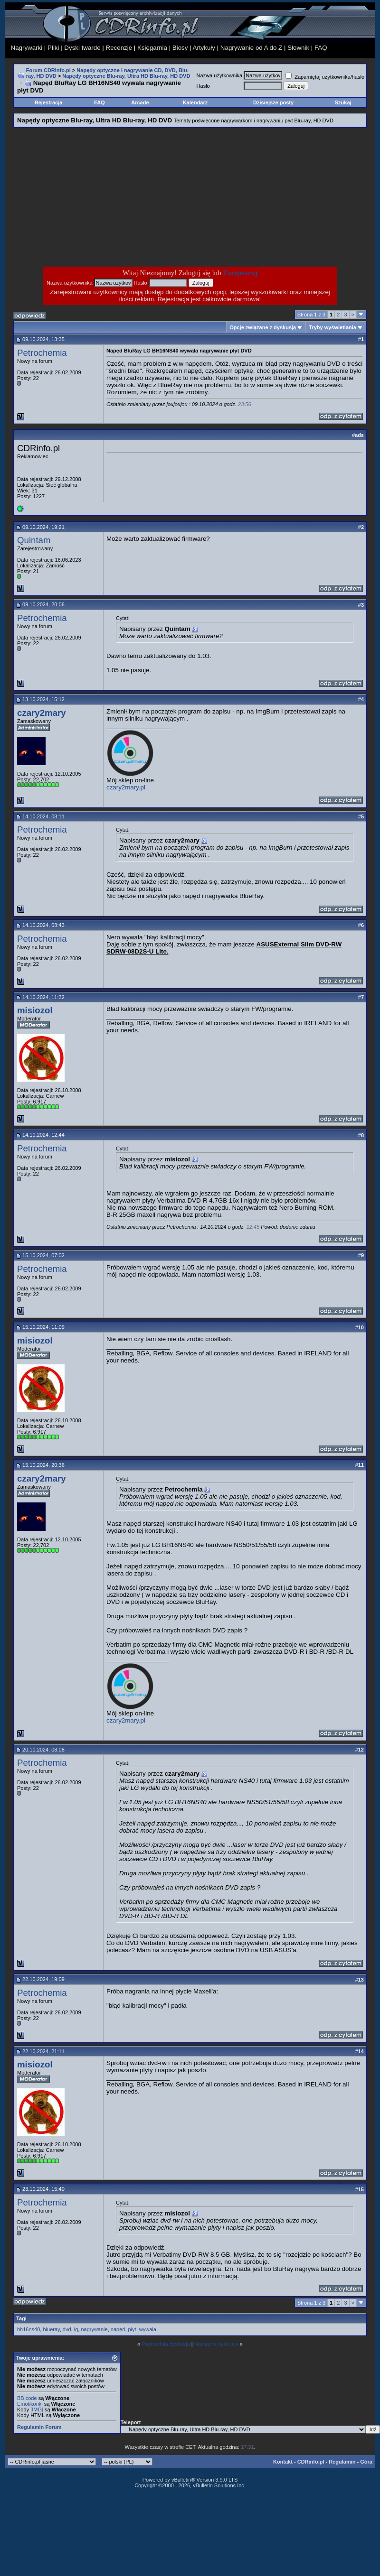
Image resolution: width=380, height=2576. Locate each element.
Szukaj (343, 102)
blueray (51, 2329)
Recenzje (119, 47)
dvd (67, 2329)
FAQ (320, 47)
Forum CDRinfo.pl (48, 70)
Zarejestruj (240, 273)
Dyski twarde (82, 47)
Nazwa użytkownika (220, 75)
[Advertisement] (114, 197)
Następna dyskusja (216, 2344)
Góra (366, 2462)
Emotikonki (30, 2404)
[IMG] (36, 2409)
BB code (27, 2398)
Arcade (140, 102)
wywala (147, 2329)
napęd (118, 2329)
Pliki (53, 47)
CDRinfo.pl (310, 2462)
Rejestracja (49, 102)
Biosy (180, 47)
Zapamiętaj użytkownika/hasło (324, 77)
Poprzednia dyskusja (166, 2344)
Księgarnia (152, 47)
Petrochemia (42, 353)
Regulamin (342, 2462)
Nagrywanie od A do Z (251, 47)
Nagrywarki (27, 47)
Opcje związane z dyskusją (262, 327)
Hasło (203, 86)
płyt (132, 2329)
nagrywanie (94, 2329)
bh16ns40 (28, 2329)
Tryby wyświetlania (332, 327)
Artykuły (204, 47)
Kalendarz (195, 102)
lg (76, 2329)
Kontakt (283, 2462)
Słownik (298, 47)
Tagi (21, 2318)
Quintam (34, 540)
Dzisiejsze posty (273, 102)
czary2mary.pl (125, 787)
